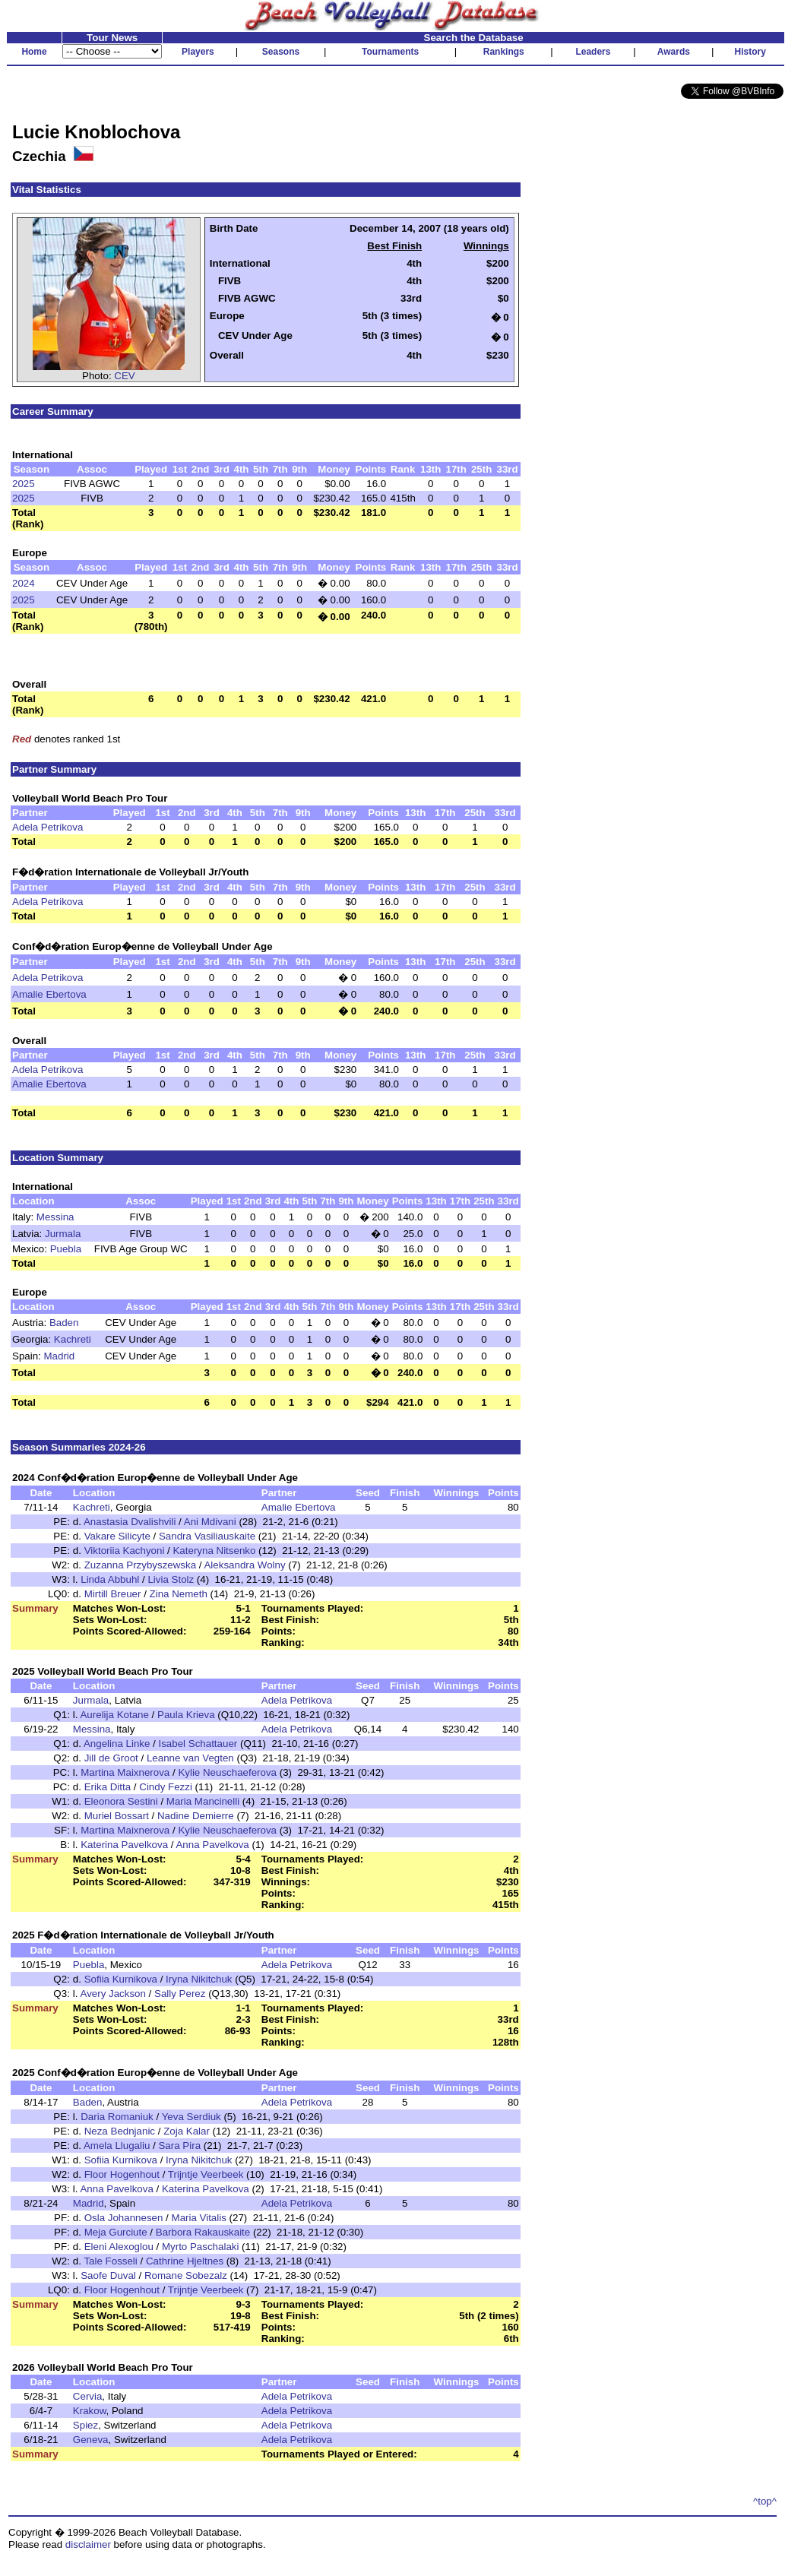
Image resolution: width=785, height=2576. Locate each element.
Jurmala (63, 1233)
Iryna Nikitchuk (199, 1979)
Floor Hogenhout (122, 2174)
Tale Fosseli (110, 2261)
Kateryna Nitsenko (214, 1550)
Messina (55, 1217)
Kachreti (72, 1339)
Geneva (91, 2439)
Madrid (59, 1356)
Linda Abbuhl (110, 1579)
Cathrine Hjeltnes (184, 2261)
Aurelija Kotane (114, 1714)
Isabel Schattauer (198, 1743)
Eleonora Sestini (121, 1801)
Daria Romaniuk (117, 2116)
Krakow (89, 2410)
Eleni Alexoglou (119, 2246)
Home (33, 51)
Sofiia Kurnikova (120, 1979)
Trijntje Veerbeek (206, 2174)
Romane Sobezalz (185, 2275)
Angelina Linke (117, 1743)
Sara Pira (179, 2145)
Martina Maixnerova (125, 1772)
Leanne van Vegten (190, 1758)
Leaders (592, 51)
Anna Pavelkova (212, 1844)
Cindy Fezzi (165, 1787)
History (750, 51)
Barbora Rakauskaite (203, 2232)
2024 (23, 583)
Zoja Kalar (186, 2131)
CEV (124, 375)
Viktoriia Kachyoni (124, 1550)
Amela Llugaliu (117, 2145)
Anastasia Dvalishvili (130, 1521)
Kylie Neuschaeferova (227, 1772)
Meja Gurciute (115, 2232)
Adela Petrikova (47, 827)
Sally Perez (179, 1993)
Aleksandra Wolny (244, 1565)
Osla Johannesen (123, 2217)
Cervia (88, 2396)
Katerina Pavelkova (124, 1844)
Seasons (280, 51)
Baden (64, 1322)
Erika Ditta (107, 1787)
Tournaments (390, 51)
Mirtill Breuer (112, 1594)
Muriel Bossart (116, 1815)
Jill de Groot (111, 1758)
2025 (23, 483)
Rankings (503, 51)
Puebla (66, 1249)
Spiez (85, 2425)
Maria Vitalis (199, 2217)
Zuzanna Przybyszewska (141, 1565)
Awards (673, 51)
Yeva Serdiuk (191, 2116)
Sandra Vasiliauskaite (207, 1536)
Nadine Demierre (195, 1815)
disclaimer (88, 2544)
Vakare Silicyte (117, 1536)
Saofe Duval (108, 2275)
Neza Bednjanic (119, 2131)
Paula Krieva (186, 1714)
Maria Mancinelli (202, 1801)
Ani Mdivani (210, 1521)
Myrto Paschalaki (200, 2246)
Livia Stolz (170, 1579)
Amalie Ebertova (49, 994)
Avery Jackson (112, 1993)
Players (198, 51)
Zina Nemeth (178, 1594)
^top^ (765, 2501)
